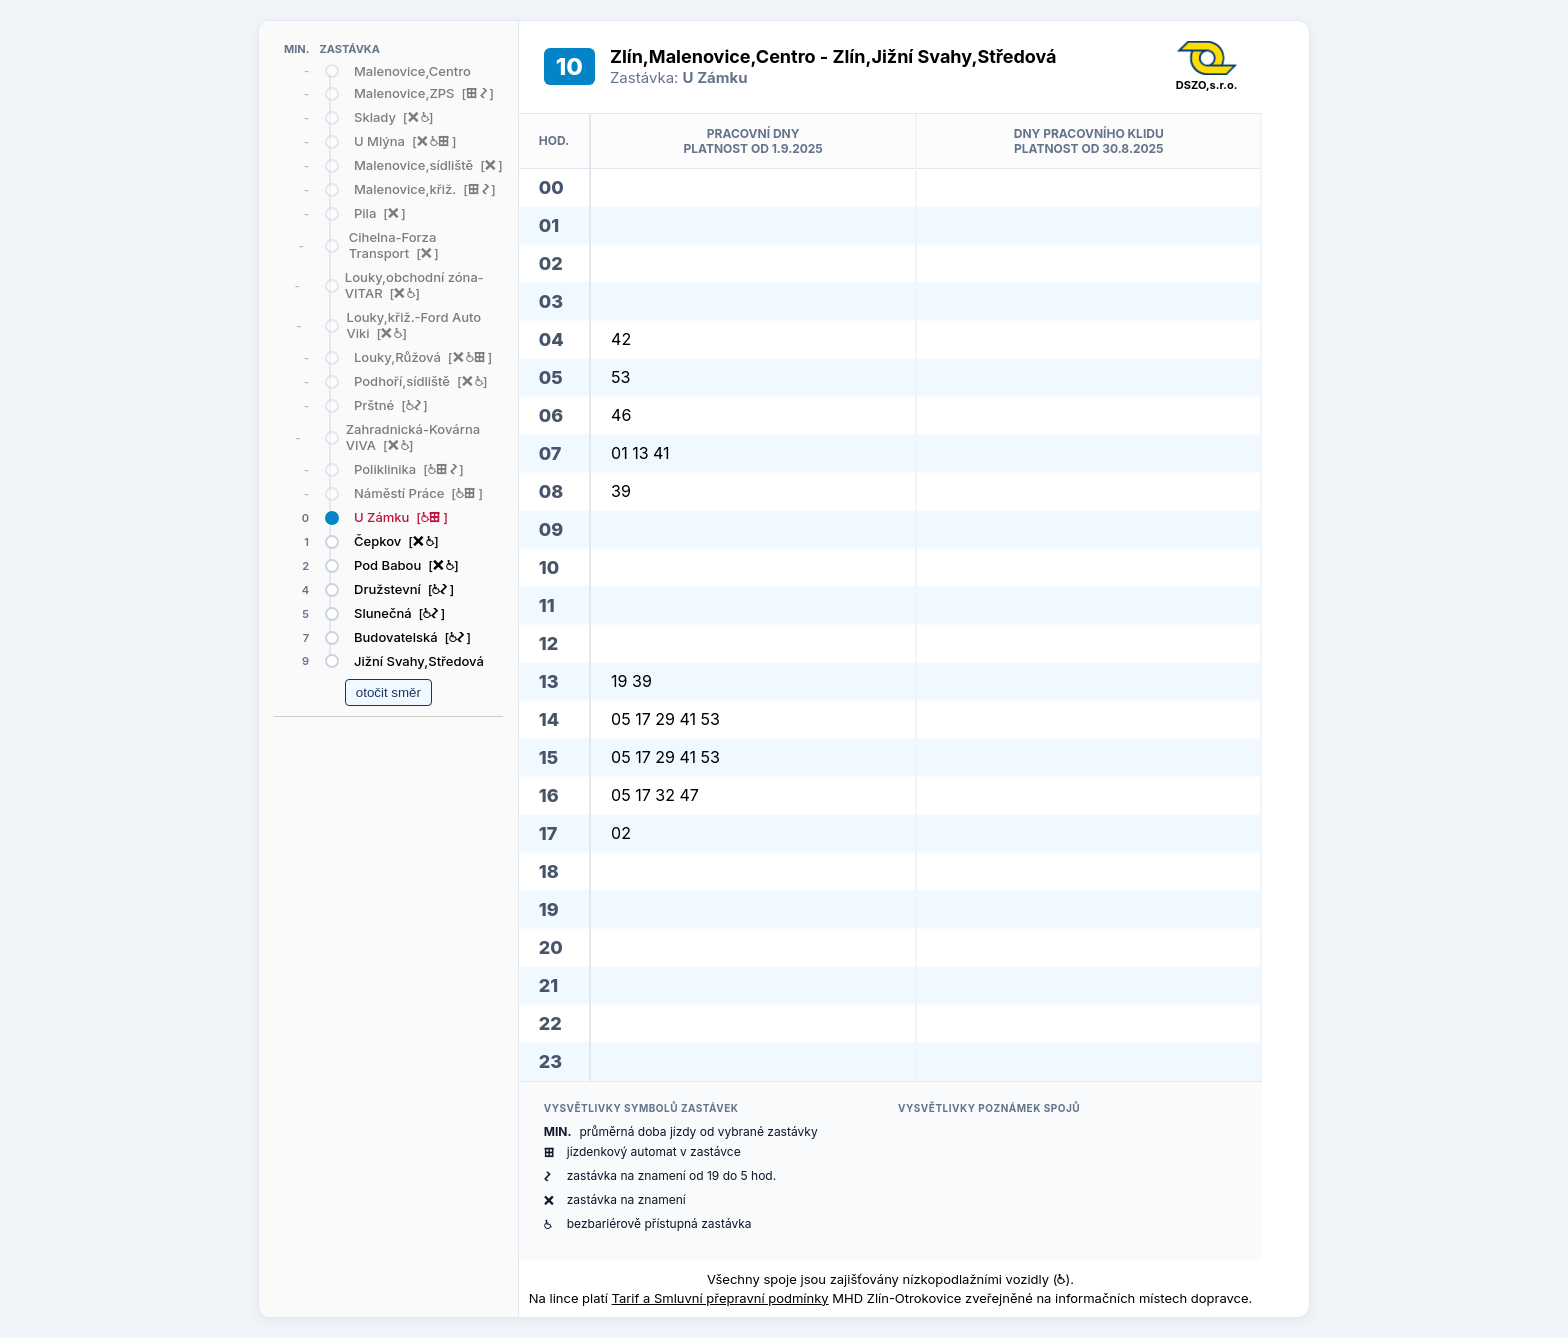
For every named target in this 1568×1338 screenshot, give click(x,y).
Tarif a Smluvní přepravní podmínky (720, 1298)
